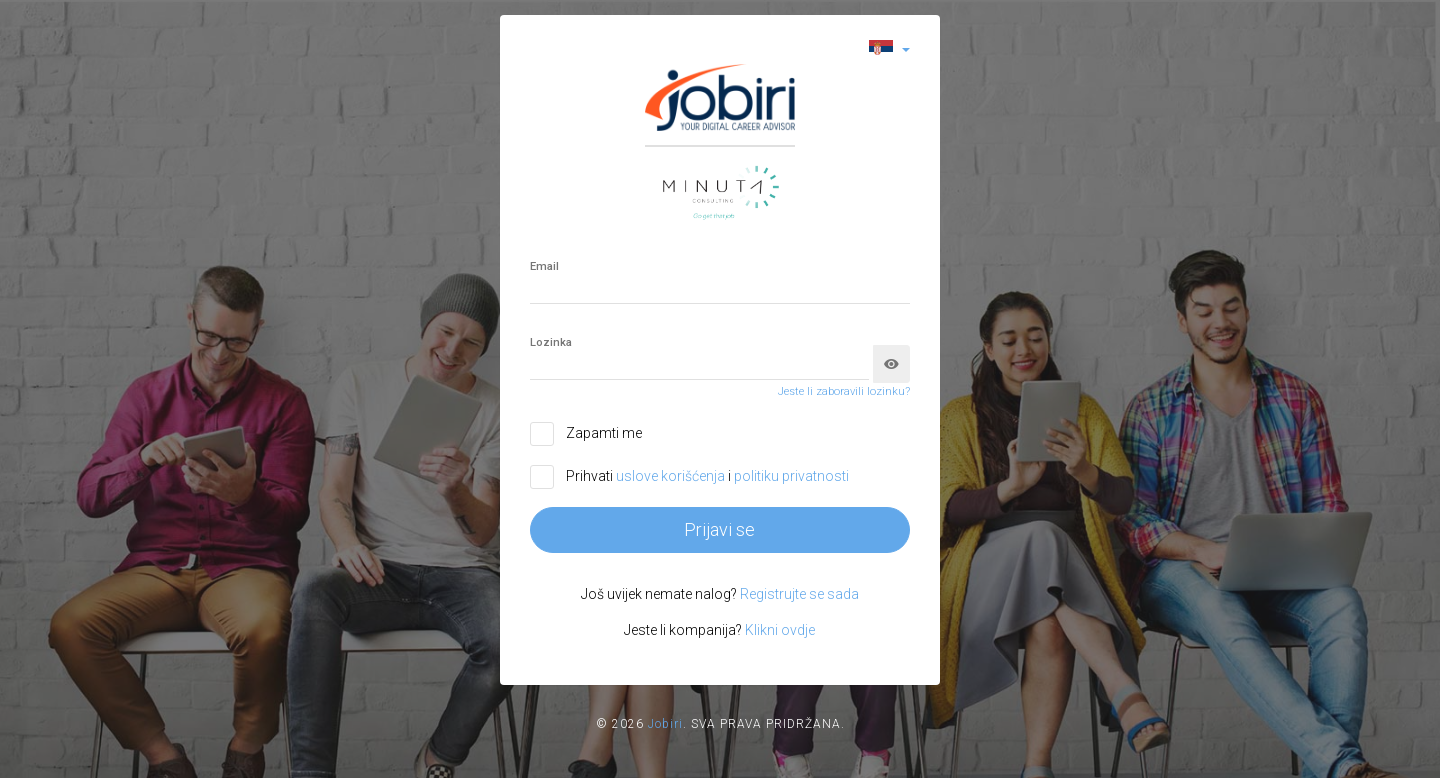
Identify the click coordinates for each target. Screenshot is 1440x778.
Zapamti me (604, 433)
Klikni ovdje (780, 630)
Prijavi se (719, 529)
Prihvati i (707, 476)
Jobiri (665, 724)
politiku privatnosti (791, 476)
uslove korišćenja (672, 476)
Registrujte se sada (799, 594)
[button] (889, 48)
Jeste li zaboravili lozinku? (844, 391)
